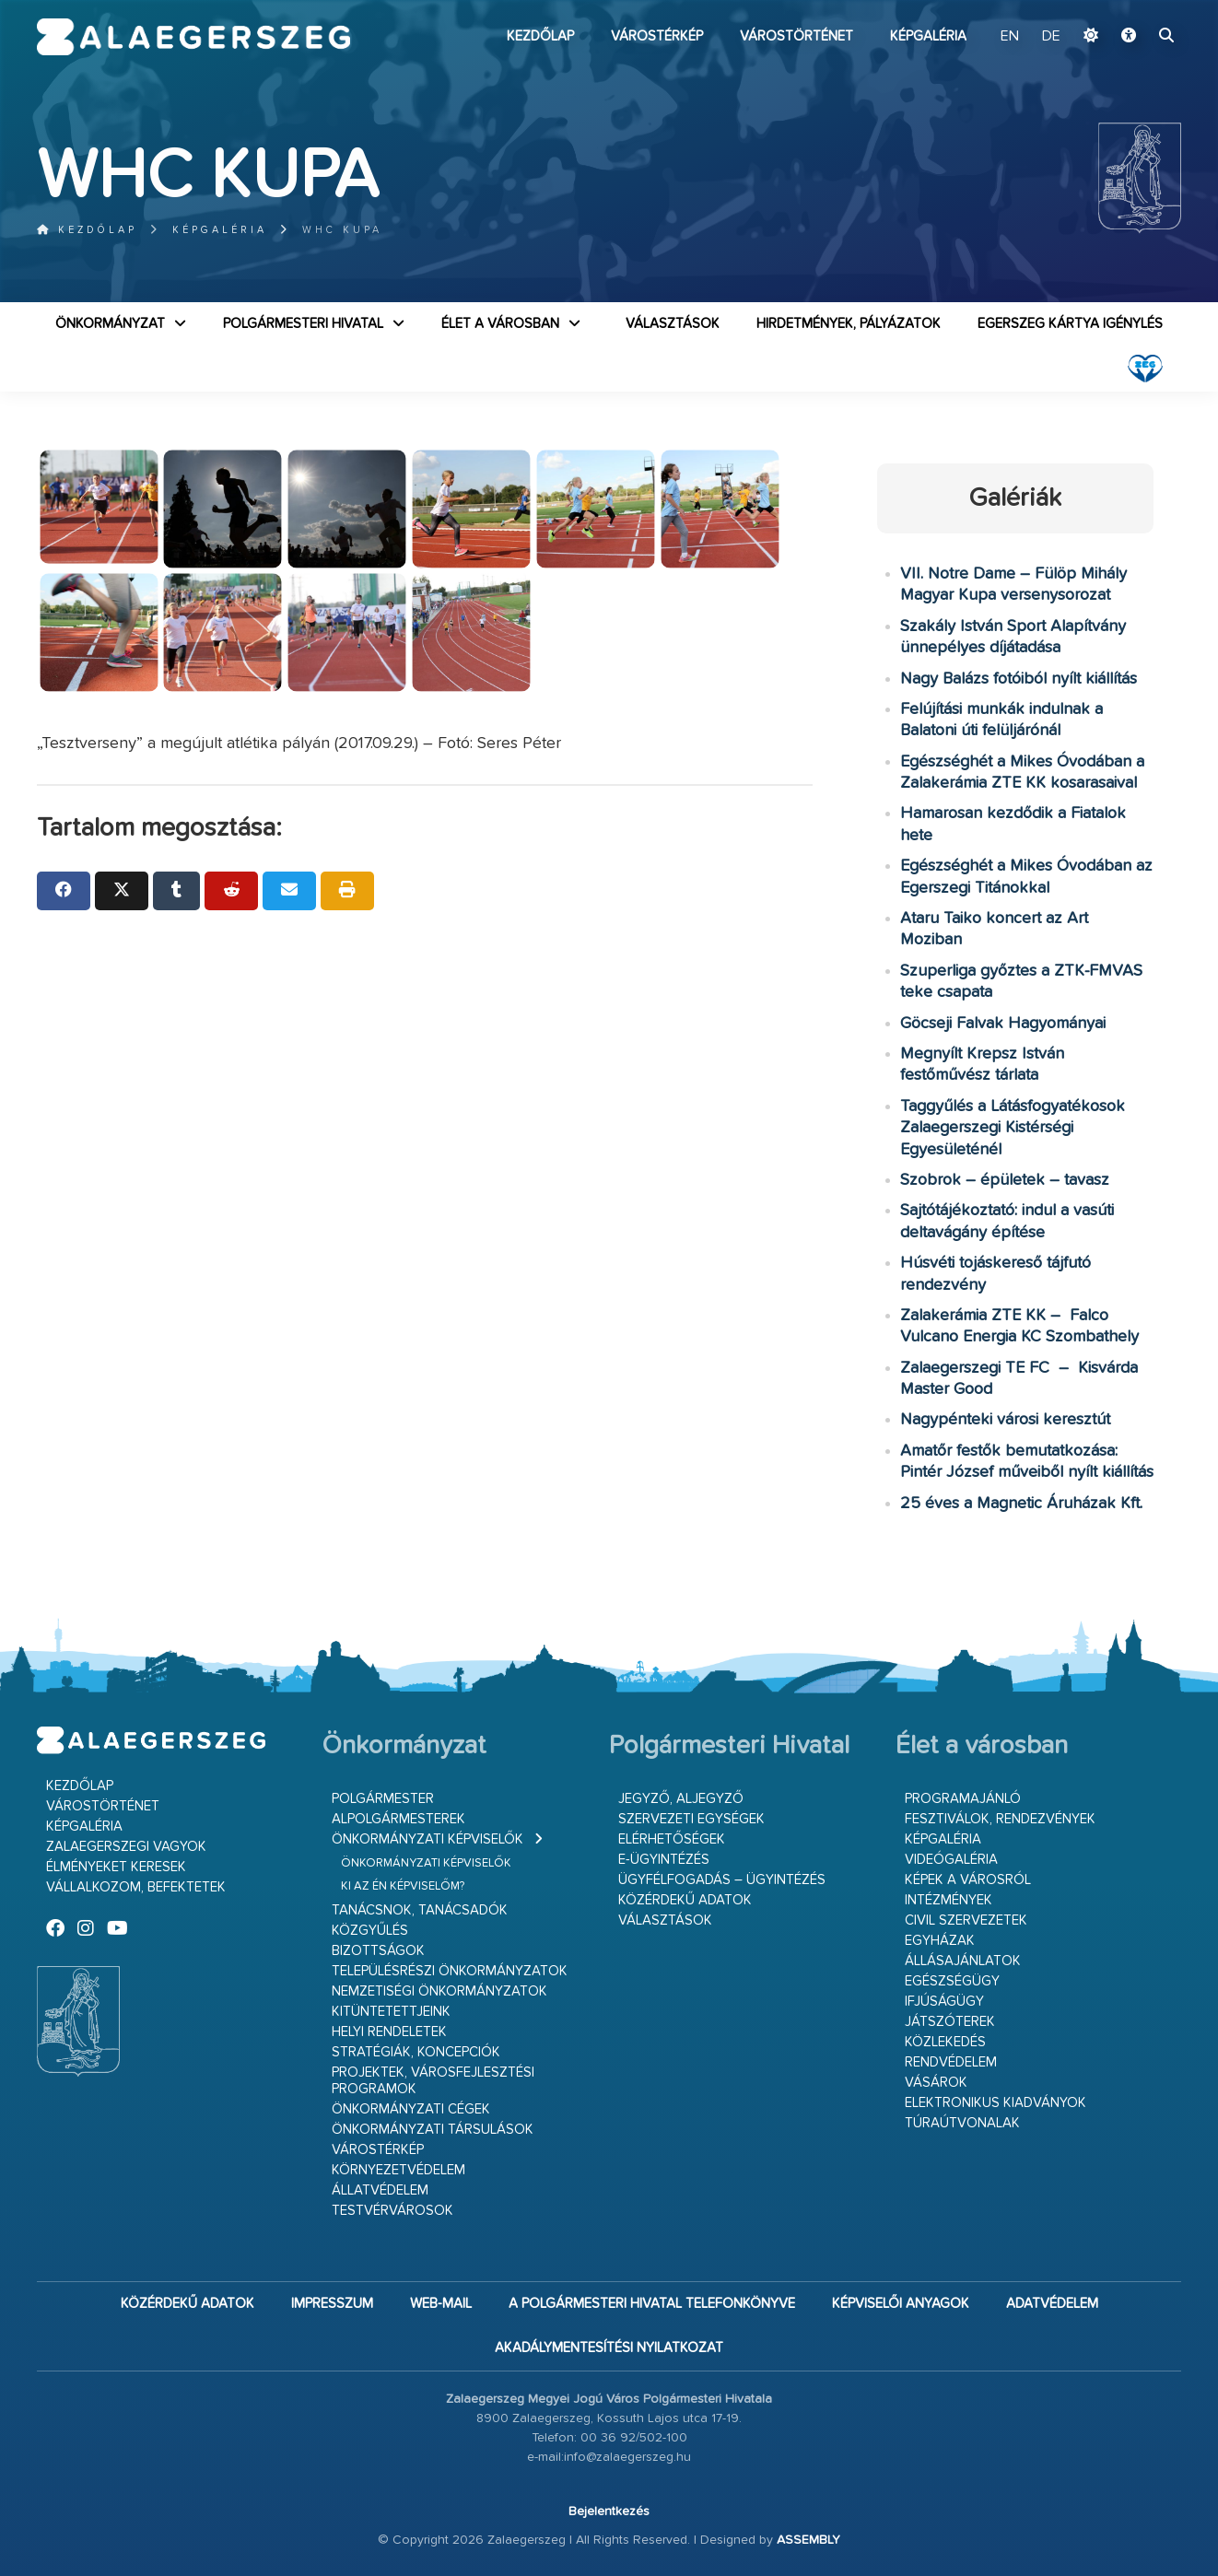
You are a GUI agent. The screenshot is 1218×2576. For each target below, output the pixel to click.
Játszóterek (950, 2022)
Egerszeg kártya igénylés (1070, 324)
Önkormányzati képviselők (427, 1839)
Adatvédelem (1052, 2304)
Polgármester (383, 1799)
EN (1010, 36)
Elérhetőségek (671, 1839)
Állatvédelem (380, 2190)
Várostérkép (657, 36)
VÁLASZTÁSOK (673, 324)
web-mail (441, 2304)
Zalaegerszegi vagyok (126, 1847)
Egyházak (940, 1941)
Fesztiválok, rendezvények (1000, 1819)
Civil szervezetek (966, 1920)
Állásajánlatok (963, 1961)
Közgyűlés (370, 1931)
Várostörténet (796, 36)
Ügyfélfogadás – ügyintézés (722, 1880)
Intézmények (948, 1900)
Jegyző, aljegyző (681, 1799)
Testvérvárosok (392, 2211)
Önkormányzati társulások (432, 2130)
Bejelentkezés (609, 2511)
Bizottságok (378, 1951)
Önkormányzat (110, 324)
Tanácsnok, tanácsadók (420, 1910)
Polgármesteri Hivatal (303, 324)
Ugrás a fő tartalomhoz (1135, 8)
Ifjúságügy (944, 2001)
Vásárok (936, 2083)
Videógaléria (951, 1860)
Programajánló (963, 1799)
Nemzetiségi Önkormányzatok (439, 1991)
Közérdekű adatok (685, 1900)
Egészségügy (952, 1981)
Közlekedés (945, 2042)
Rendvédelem (951, 2062)
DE (1051, 36)
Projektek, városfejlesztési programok (433, 2081)
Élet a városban (500, 324)
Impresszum (332, 2304)
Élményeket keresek (116, 1867)
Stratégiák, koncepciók (416, 2052)
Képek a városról (968, 1880)
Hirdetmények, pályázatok (848, 324)
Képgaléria (928, 36)
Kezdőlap (540, 36)
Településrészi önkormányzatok (450, 1971)
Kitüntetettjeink (391, 2012)
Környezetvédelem (398, 2170)
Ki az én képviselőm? (402, 1886)
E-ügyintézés (663, 1860)
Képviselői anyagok (900, 2304)
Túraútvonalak (962, 2123)
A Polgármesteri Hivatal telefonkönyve (652, 2304)
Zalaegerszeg (194, 36)
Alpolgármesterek (398, 1819)
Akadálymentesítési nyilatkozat (609, 2348)
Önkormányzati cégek (411, 2109)
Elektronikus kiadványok (995, 2103)
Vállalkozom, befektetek (136, 1887)
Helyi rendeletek (389, 2032)
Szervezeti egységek (691, 1819)
